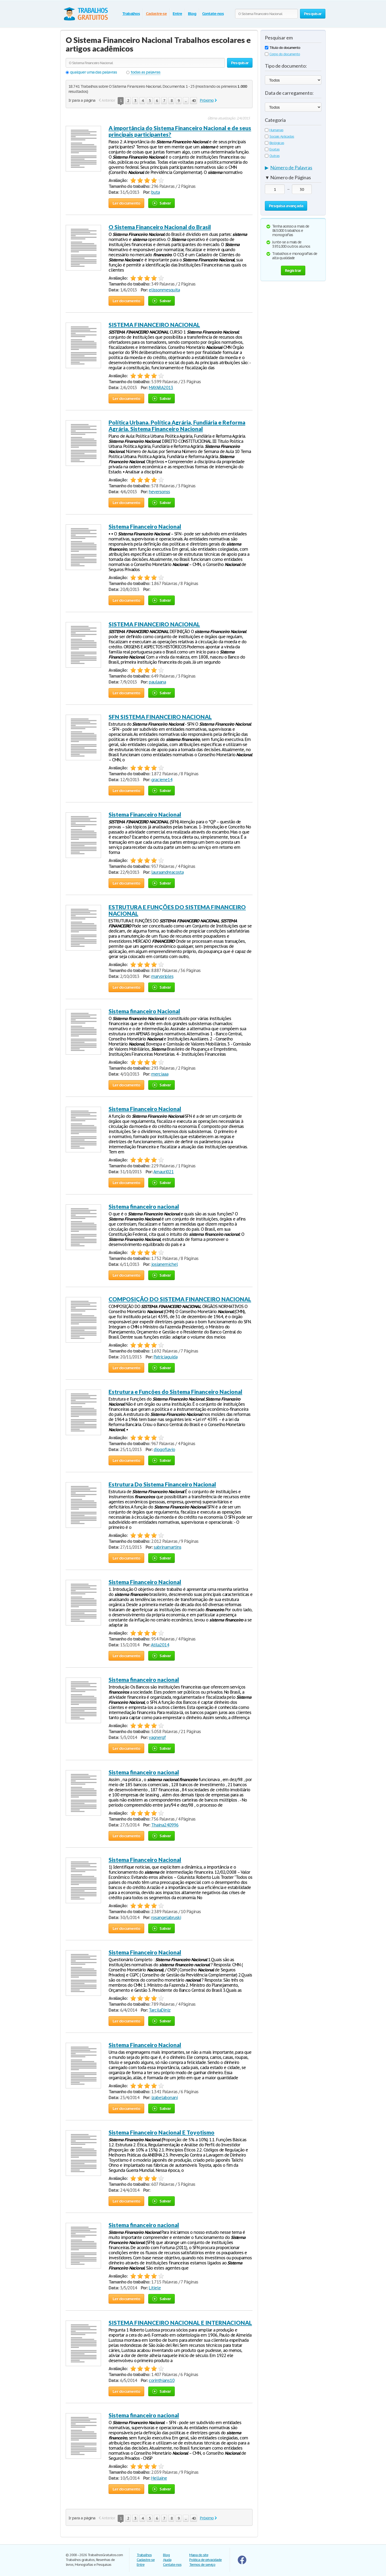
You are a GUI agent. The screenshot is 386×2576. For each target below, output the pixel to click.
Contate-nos (213, 13)
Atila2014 (160, 1644)
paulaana (157, 682)
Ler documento (126, 203)
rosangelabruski (166, 1917)
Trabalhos (131, 13)
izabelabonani (164, 2097)
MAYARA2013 (161, 387)
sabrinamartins (167, 1547)
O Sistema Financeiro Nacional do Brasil (160, 227)
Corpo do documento (282, 54)
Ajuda (167, 2559)
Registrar (293, 270)
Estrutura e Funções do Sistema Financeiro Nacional (175, 1391)
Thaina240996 (165, 1825)
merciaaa (159, 1074)
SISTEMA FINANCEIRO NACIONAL (154, 324)
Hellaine (159, 2478)
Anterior (108, 100)
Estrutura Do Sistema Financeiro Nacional (162, 1484)
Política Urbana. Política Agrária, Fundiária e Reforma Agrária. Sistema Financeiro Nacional (177, 425)
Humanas (274, 130)
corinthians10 (161, 2380)
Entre (177, 13)
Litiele (155, 2287)
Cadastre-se (156, 13)
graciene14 (161, 779)
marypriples (162, 976)
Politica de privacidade (205, 2559)
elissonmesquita (164, 290)
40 (193, 100)
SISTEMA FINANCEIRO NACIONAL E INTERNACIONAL (180, 2322)
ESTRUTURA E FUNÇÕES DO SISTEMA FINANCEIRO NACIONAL (177, 910)
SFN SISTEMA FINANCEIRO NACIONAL (160, 716)
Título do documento (282, 47)
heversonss (159, 491)
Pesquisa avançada (286, 205)
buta (155, 192)
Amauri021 (163, 1171)
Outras (272, 156)
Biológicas (274, 143)
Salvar (161, 203)
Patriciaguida (165, 1357)
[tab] (293, 169)
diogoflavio (164, 1449)
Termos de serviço (202, 2564)
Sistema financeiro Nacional (144, 1011)
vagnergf (157, 1737)
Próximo (207, 100)
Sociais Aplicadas (279, 136)
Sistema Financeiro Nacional (145, 526)
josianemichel (164, 1264)
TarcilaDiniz (159, 2010)
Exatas (272, 149)
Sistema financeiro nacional (144, 1206)
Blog (192, 13)
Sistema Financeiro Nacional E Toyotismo (161, 2132)
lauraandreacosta (167, 872)
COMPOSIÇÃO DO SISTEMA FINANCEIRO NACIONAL (180, 1299)
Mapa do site (198, 2555)
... (186, 100)
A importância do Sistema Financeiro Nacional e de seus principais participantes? (180, 131)
